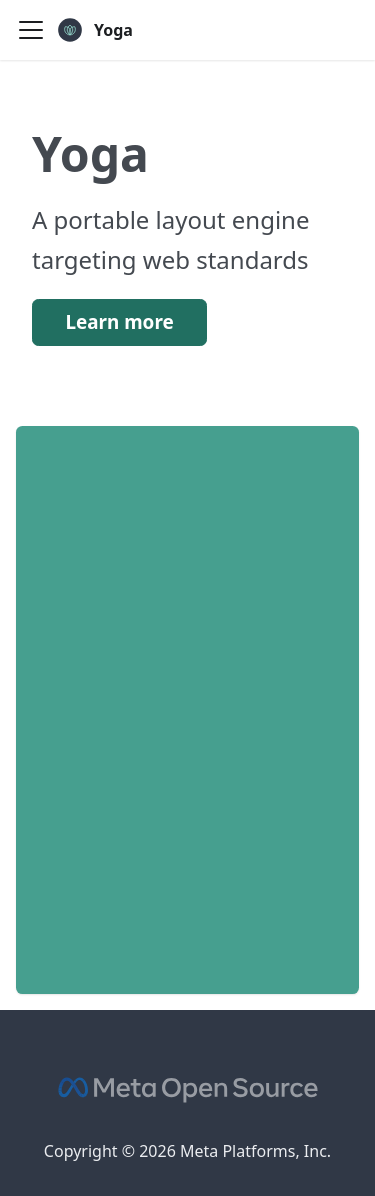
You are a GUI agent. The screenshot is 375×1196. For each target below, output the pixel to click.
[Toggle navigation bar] (31, 30)
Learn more (119, 322)
